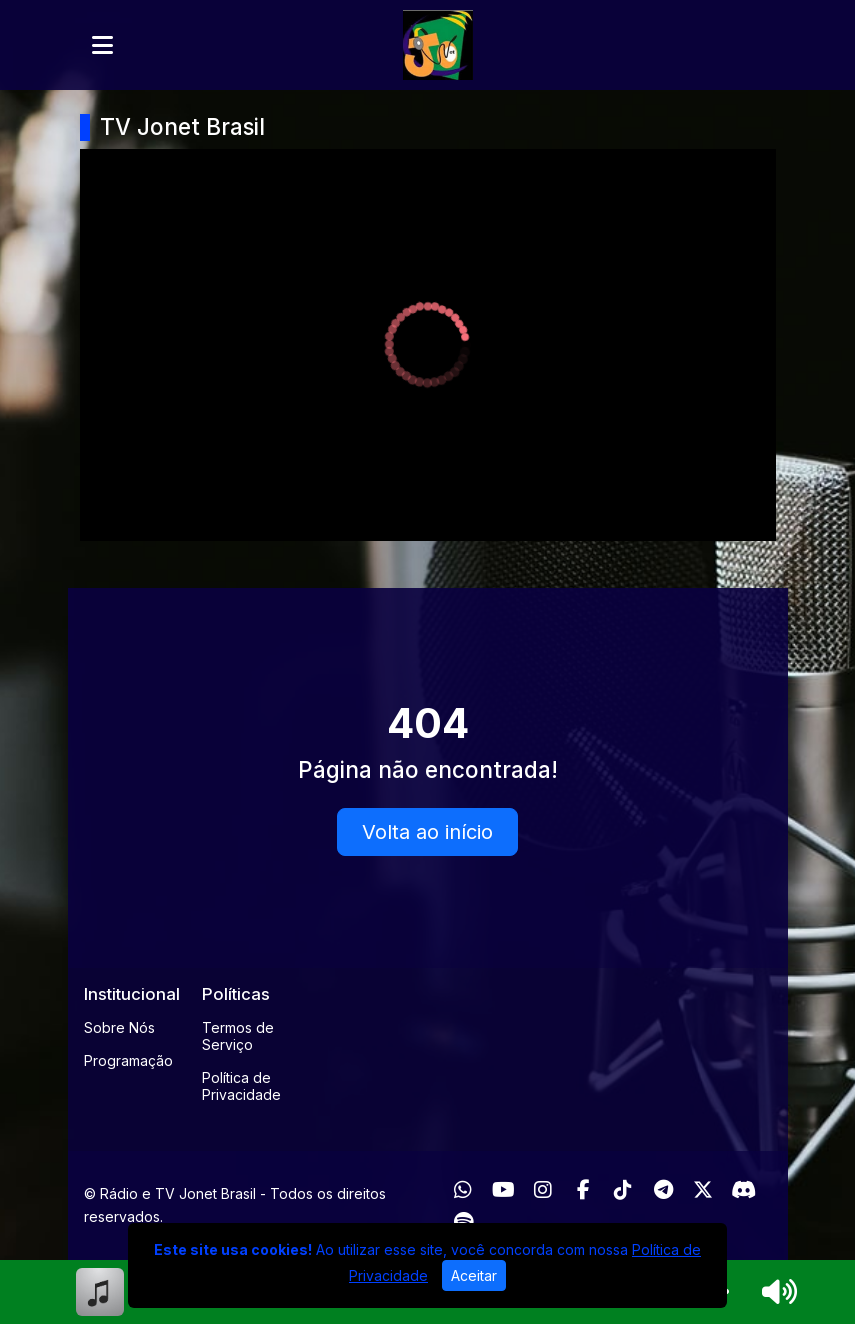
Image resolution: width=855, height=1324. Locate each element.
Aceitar (474, 1275)
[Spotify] (463, 1222)
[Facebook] (583, 1190)
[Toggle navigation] (102, 45)
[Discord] (743, 1190)
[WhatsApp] (463, 1190)
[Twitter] (703, 1190)
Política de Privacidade (241, 1086)
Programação (128, 1060)
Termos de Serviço (238, 1036)
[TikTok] (623, 1190)
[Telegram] (663, 1190)
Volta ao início (427, 832)
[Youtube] (503, 1190)
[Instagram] (543, 1190)
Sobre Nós (119, 1027)
